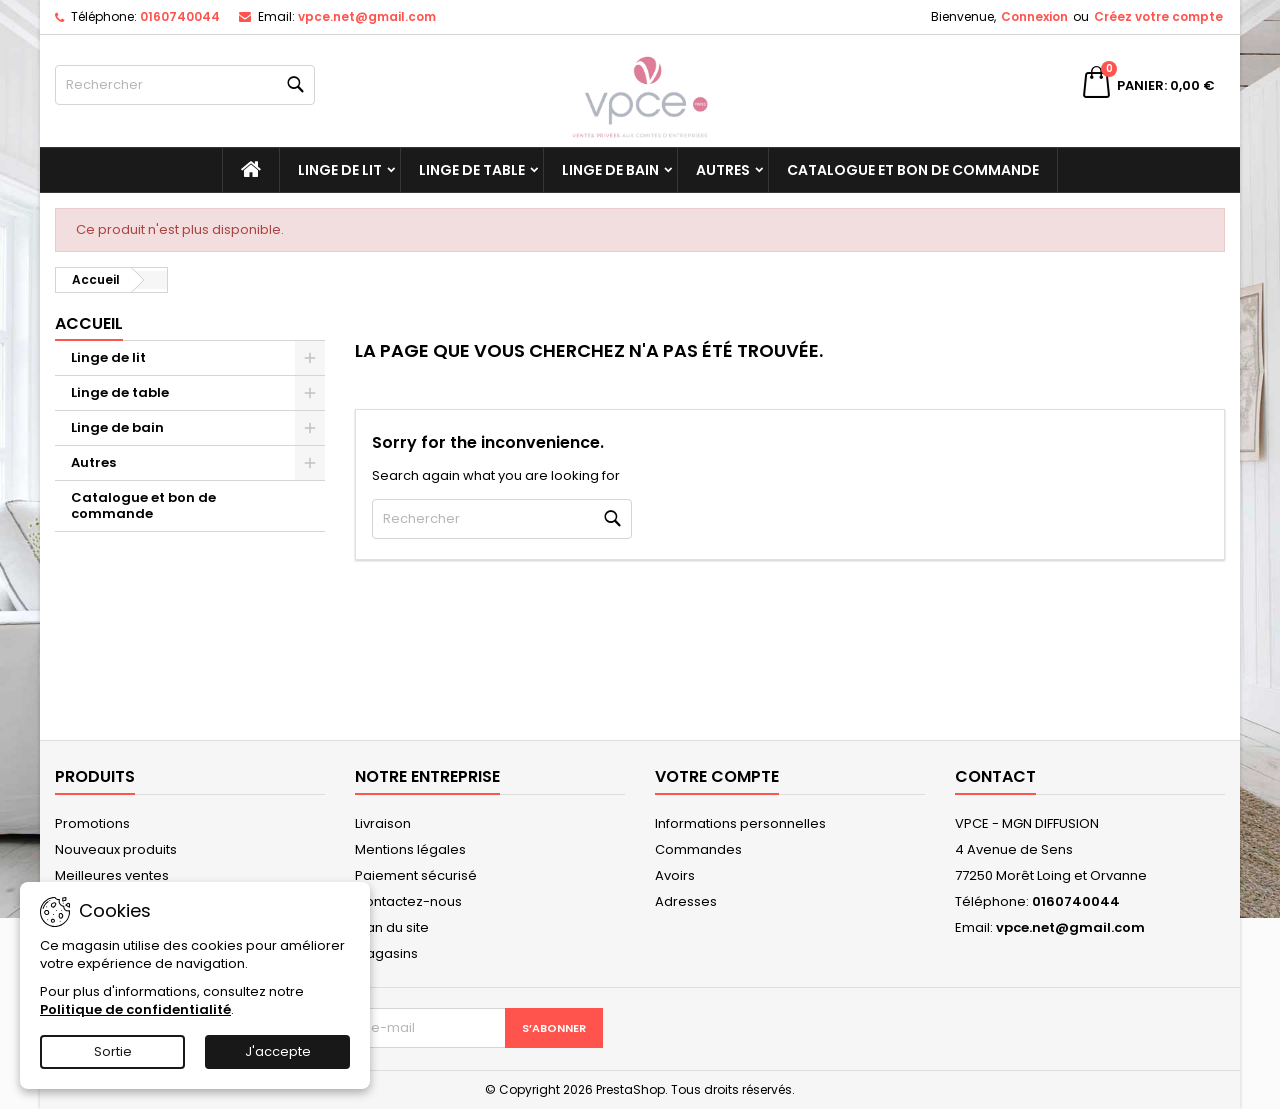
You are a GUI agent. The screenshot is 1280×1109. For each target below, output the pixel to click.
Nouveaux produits (116, 849)
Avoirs (675, 875)
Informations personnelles (740, 823)
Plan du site (392, 927)
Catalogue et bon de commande (913, 170)
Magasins (386, 953)
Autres (723, 170)
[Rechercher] (185, 85)
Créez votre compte (1158, 16)
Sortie (113, 1051)
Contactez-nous (408, 901)
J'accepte (278, 1051)
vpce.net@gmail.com (367, 16)
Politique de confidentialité (135, 1009)
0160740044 (180, 16)
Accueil (89, 323)
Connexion (1034, 16)
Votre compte (717, 776)
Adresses (686, 901)
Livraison (383, 823)
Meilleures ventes (112, 875)
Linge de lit (340, 170)
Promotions (92, 823)
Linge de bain (610, 170)
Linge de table (472, 170)
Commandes (698, 849)
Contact (995, 776)
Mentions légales (410, 849)
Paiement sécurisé (416, 875)
